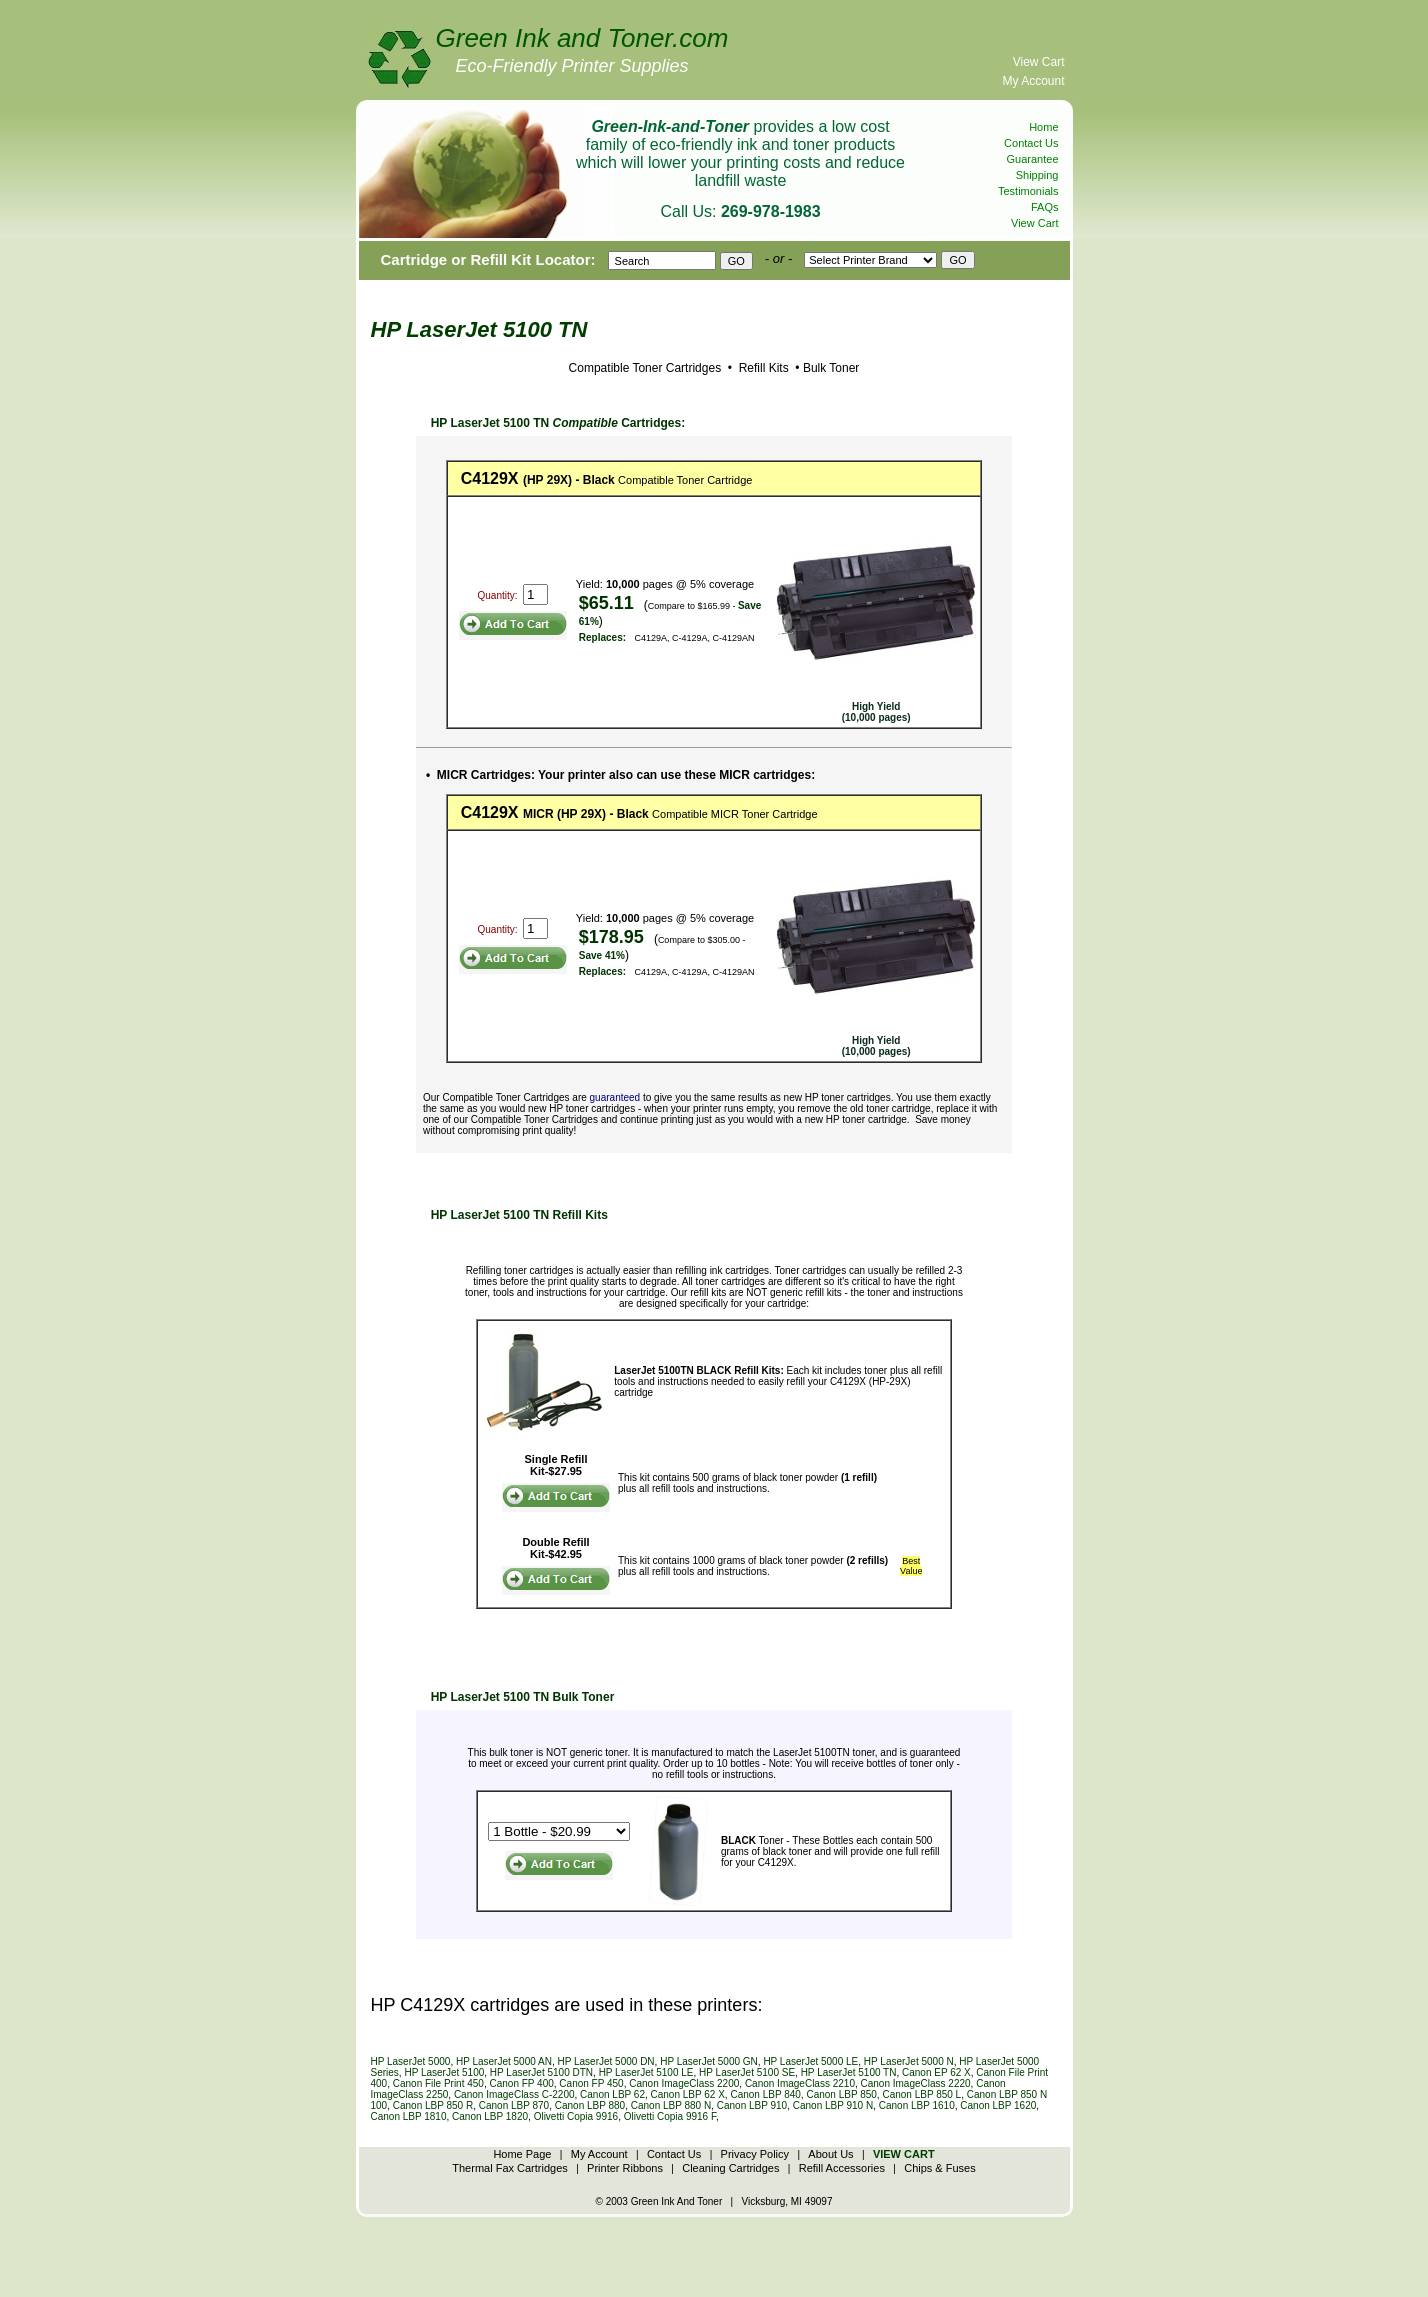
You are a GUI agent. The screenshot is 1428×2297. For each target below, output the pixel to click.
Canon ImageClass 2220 (916, 2083)
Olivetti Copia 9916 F (670, 2116)
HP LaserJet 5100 (444, 2072)
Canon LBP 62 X (688, 2094)
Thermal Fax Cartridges (510, 2168)
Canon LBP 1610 (917, 2105)
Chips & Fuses (940, 2168)
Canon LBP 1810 (409, 2116)
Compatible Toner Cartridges (645, 368)
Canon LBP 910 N (833, 2105)
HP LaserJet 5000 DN (606, 2061)
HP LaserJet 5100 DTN (541, 2072)
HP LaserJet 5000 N (909, 2061)
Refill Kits (761, 368)
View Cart (1039, 62)
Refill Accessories (842, 2168)
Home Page (522, 2154)
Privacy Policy (755, 2154)
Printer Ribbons (625, 2168)
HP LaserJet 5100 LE (646, 2072)
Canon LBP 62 (612, 2094)
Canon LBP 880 (590, 2105)
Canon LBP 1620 (998, 2105)
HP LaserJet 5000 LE (810, 2061)
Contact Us (1031, 143)
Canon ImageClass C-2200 (514, 2094)
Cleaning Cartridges (730, 2168)
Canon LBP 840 (765, 2094)
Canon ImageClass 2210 (800, 2083)
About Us (830, 2154)
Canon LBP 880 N (671, 2105)
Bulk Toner (831, 368)
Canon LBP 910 (752, 2105)
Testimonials (1028, 191)
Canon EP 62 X (936, 2072)
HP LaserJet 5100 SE (747, 2072)
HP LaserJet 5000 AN (504, 2061)
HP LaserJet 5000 (411, 2061)
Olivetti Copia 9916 (576, 2116)
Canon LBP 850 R (433, 2105)
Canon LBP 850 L (921, 2094)
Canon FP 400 (521, 2083)
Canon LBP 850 (841, 2094)
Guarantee (1033, 159)
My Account (1033, 81)
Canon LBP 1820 (490, 2116)
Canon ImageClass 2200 (684, 2083)
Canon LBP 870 (514, 2105)
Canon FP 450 (591, 2083)
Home (1043, 127)
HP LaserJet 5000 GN (709, 2061)
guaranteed (615, 1097)
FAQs (1045, 207)
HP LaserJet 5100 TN (849, 2072)
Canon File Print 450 (438, 2083)
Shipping (1037, 175)
